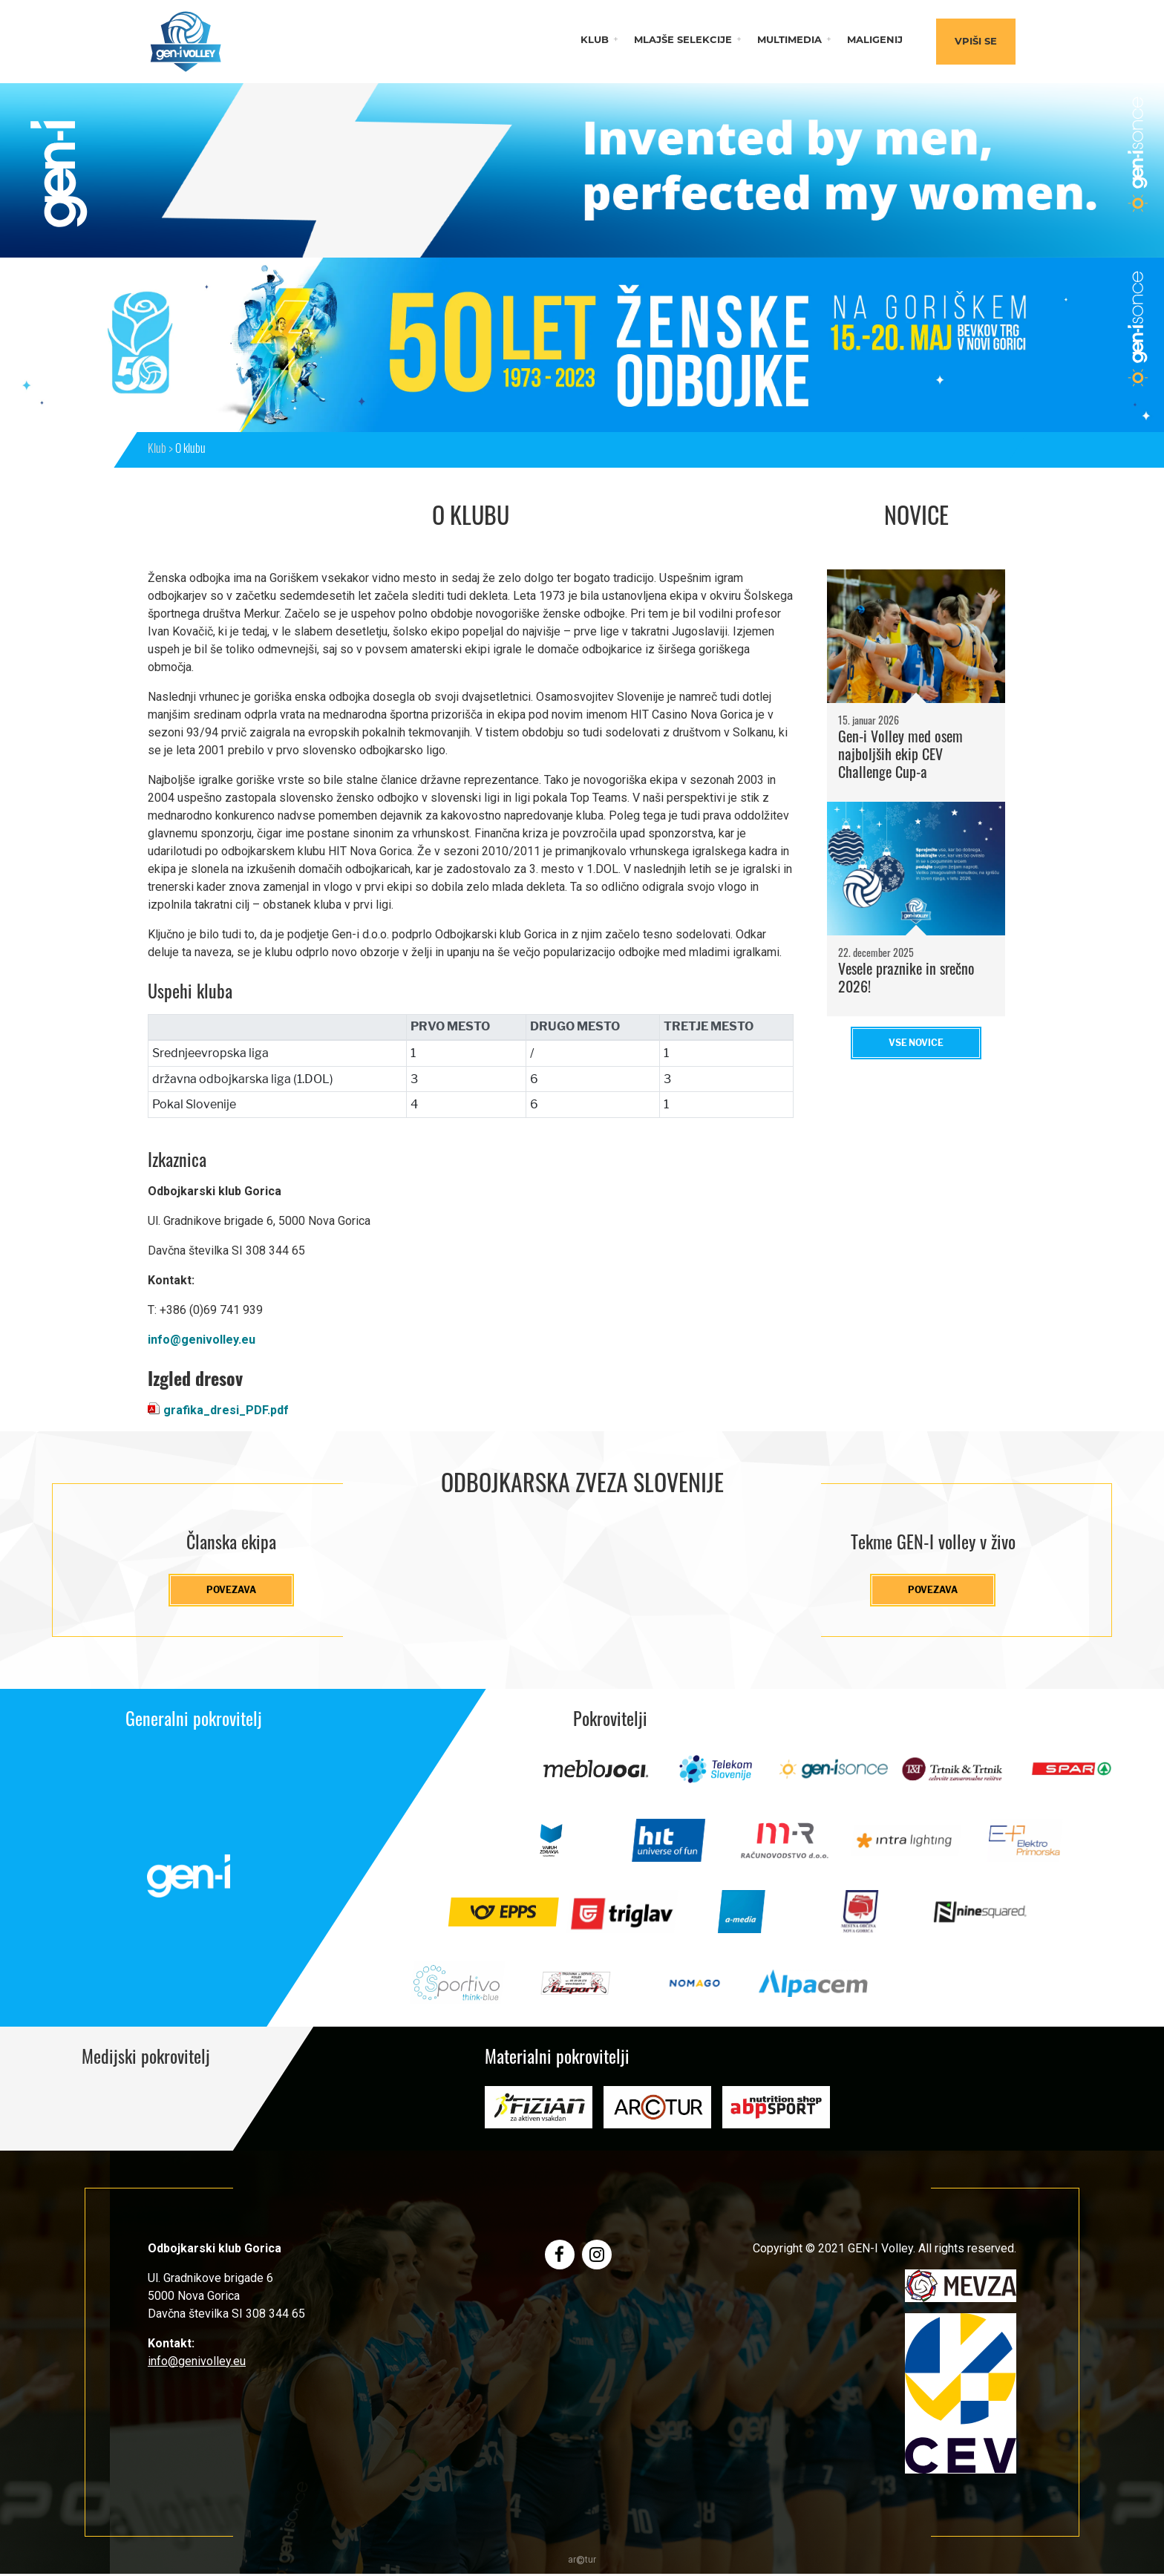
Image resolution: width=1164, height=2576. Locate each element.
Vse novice (916, 1042)
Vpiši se (976, 42)
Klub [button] (595, 40)
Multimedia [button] (789, 40)
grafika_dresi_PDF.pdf (226, 1410)
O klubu (190, 450)
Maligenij (875, 40)
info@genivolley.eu (201, 1340)
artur (582, 2562)
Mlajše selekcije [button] (683, 40)
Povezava (231, 1591)
